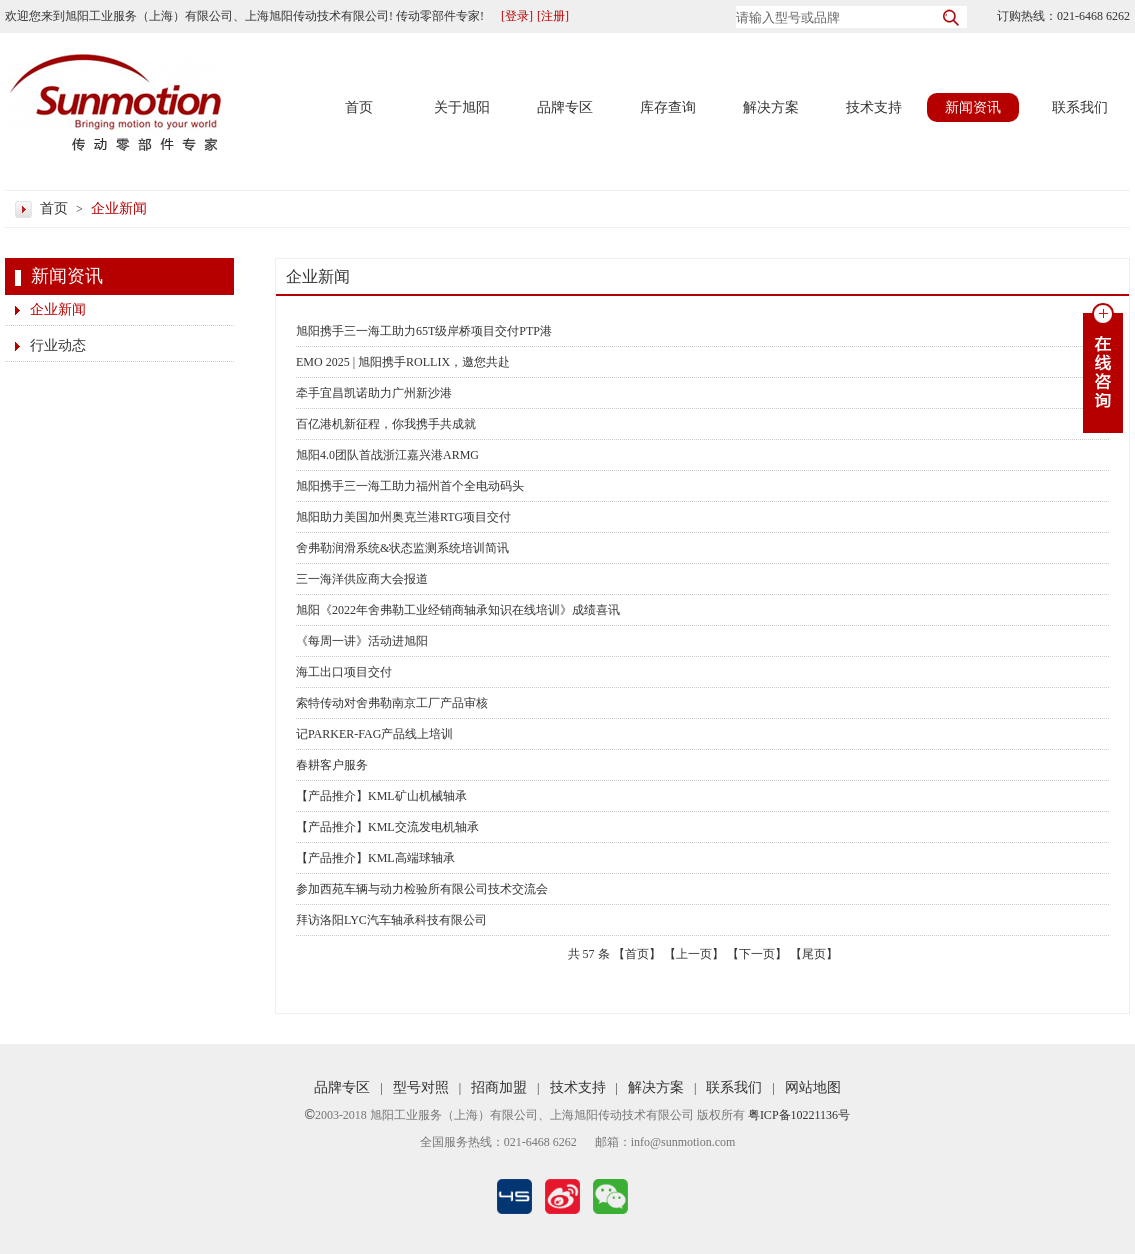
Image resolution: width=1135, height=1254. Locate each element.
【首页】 (637, 954)
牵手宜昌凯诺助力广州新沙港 (374, 393)
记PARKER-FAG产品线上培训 (374, 734)
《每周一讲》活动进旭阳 (362, 641)
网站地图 (813, 1087)
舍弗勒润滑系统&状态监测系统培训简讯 (402, 548)
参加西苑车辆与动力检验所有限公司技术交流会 (422, 889)
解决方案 (771, 107)
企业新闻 (119, 208)
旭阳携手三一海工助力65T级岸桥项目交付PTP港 (424, 331)
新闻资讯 (973, 107)
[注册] (553, 16)
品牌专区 (565, 107)
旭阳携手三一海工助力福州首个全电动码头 (410, 486)
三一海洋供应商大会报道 (362, 579)
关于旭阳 (462, 107)
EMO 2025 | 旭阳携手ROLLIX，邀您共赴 (403, 362)
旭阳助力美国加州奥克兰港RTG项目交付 (403, 517)
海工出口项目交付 (344, 672)
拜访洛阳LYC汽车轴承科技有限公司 (391, 920)
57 (589, 954)
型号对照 (421, 1087)
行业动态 (58, 345)
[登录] (517, 16)
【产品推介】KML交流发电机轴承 (387, 827)
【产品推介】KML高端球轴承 (375, 858)
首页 (359, 107)
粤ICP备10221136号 (799, 1115)
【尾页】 (814, 954)
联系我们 (1080, 107)
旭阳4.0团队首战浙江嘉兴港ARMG (387, 455)
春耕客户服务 (332, 765)
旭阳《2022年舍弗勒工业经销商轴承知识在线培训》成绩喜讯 (458, 610)
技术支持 (874, 107)
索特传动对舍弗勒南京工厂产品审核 (392, 703)
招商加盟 (499, 1087)
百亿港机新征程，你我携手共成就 (386, 424)
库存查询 (668, 107)
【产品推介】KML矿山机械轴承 (381, 796)
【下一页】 (757, 954)
